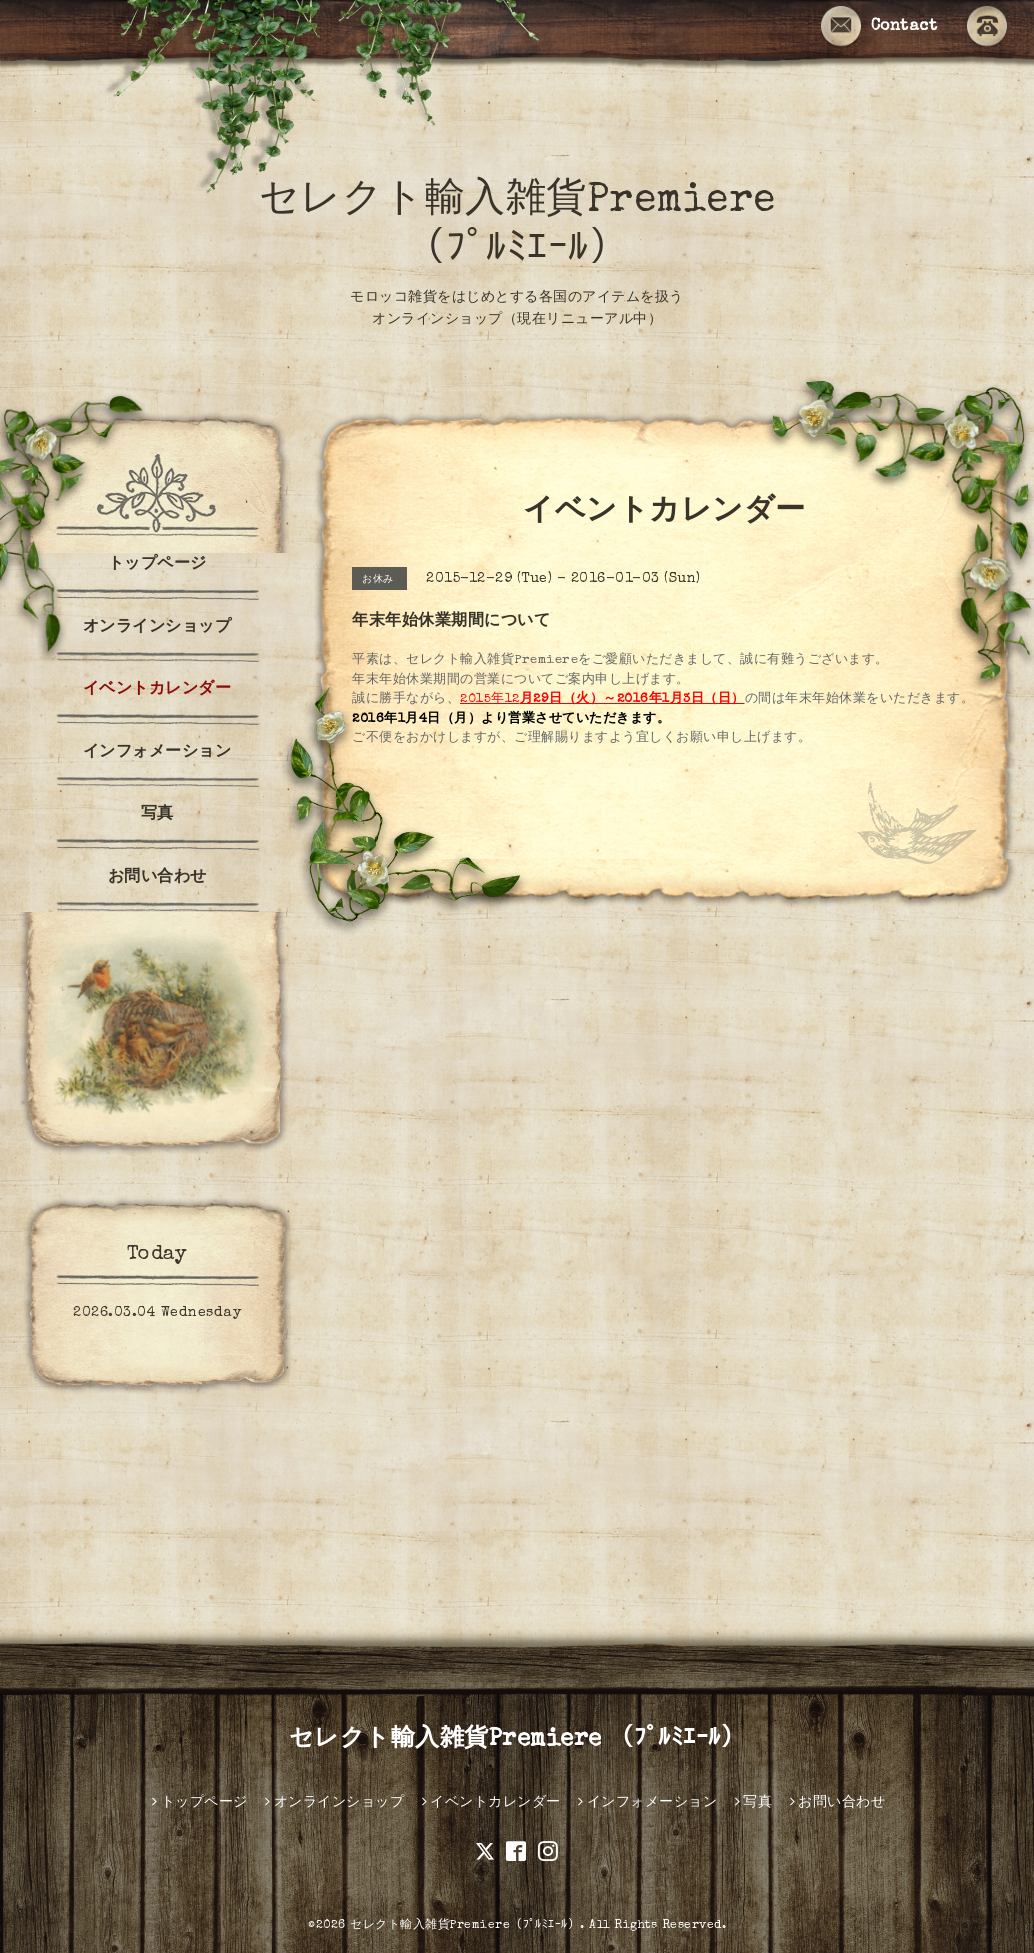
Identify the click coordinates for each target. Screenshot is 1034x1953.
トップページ (157, 565)
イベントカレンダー (157, 690)
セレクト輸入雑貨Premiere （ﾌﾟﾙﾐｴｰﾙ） (517, 1740)
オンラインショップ (157, 628)
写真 (157, 815)
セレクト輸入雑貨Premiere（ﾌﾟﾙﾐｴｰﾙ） (465, 1926)
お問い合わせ (157, 878)
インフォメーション (157, 753)
